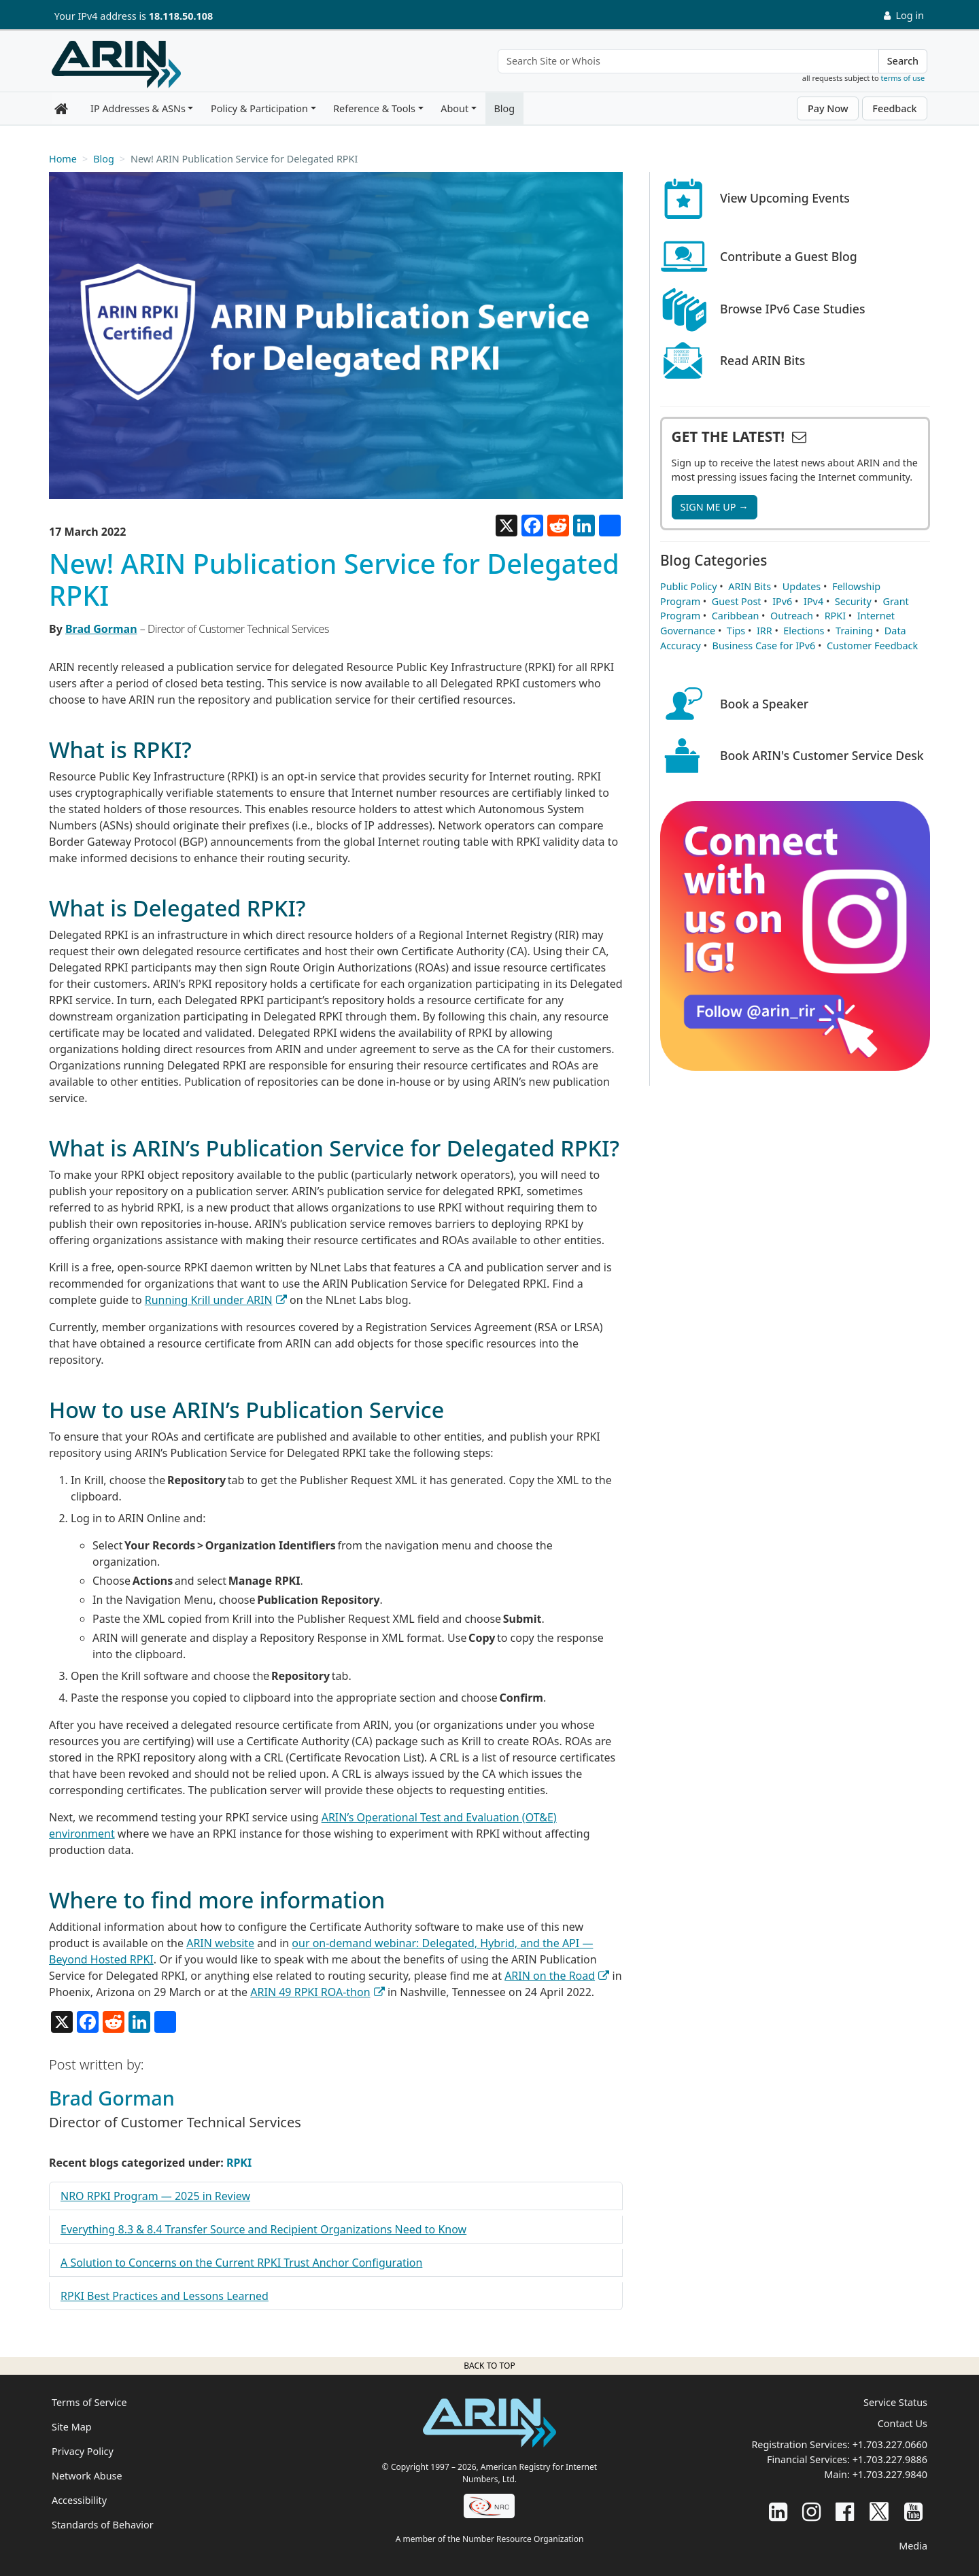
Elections (803, 630)
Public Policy (688, 586)
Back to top (489, 2365)
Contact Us (902, 2423)
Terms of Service (89, 2402)
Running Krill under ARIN (209, 1299)
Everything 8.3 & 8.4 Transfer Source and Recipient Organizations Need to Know (263, 2229)
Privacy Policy (83, 2451)
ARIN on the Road (549, 1975)
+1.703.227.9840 (890, 2474)
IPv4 (813, 601)
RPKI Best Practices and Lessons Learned (165, 2295)
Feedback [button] (894, 108)
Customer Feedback (872, 645)
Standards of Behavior (103, 2524)
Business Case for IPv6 (764, 645)
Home (63, 158)
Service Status (895, 2402)
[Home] (116, 64)
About (454, 108)
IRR (764, 630)
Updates (802, 586)
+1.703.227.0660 (890, 2444)
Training (854, 630)
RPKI (239, 2162)
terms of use (903, 78)
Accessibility (79, 2500)
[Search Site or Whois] (688, 61)
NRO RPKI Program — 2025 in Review (155, 2195)
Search (902, 60)
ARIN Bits (749, 586)
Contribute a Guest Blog (788, 256)
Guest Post (736, 601)
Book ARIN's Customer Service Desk (822, 755)
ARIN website (220, 1943)
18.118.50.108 (181, 16)
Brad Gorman (101, 628)
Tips (736, 630)
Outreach (791, 615)
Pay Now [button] (828, 108)
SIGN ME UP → (715, 506)
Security (853, 601)
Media (913, 2545)
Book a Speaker (764, 703)
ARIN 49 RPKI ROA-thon (310, 1992)
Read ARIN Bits (762, 360)
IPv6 (782, 601)
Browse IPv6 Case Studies (792, 308)
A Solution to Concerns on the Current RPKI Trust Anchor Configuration (241, 2262)
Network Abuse (87, 2475)
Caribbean (735, 615)
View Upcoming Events (785, 198)
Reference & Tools (374, 108)
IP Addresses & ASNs (138, 108)
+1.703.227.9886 (890, 2459)
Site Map (72, 2426)
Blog (504, 108)
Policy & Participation (259, 108)
